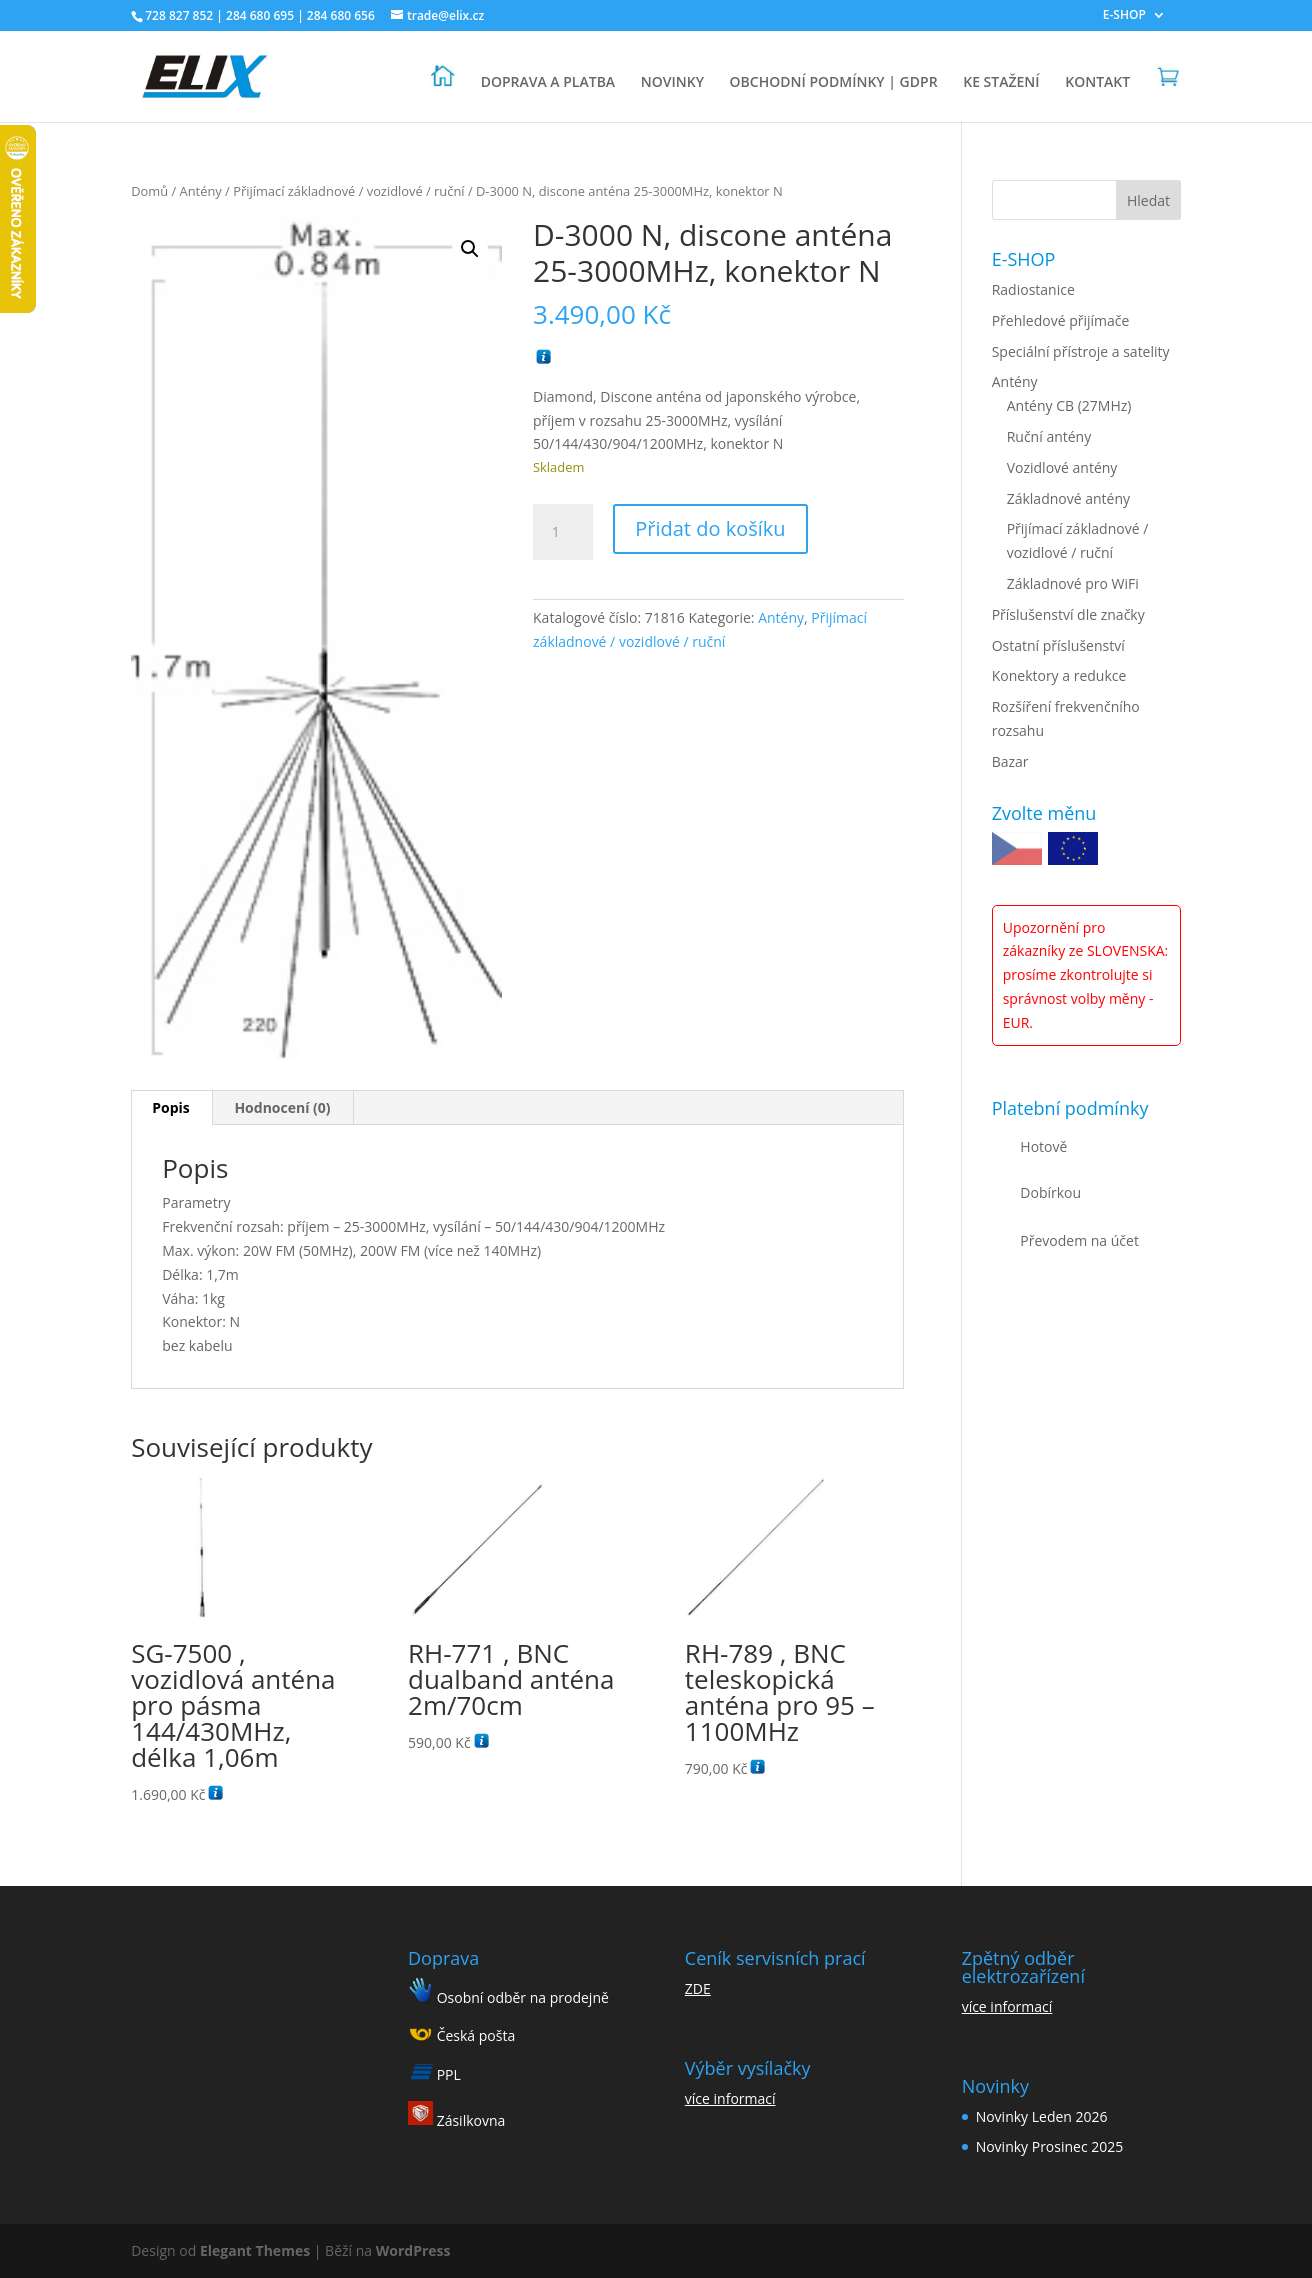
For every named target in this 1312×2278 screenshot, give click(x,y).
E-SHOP (1124, 16)
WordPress (413, 2250)
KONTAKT (1097, 83)
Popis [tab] (171, 1107)
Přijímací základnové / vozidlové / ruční (348, 191)
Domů (149, 191)
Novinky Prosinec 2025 (1050, 2146)
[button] (470, 249)
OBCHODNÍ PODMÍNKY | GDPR (834, 83)
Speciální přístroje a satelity (1081, 351)
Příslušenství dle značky (1068, 614)
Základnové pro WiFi (1073, 583)
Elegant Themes (255, 2250)
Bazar (1010, 761)
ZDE (698, 1988)
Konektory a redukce (1059, 675)
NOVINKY (672, 83)
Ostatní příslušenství (1058, 645)
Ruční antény (1049, 436)
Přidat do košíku (710, 528)
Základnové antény (1068, 498)
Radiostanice (1033, 289)
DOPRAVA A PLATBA (548, 83)
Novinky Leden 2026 (1042, 2116)
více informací (730, 2098)
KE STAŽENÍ (1001, 83)
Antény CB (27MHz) (1069, 405)
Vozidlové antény (1062, 467)
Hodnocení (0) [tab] (282, 1107)
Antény (201, 191)
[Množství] (563, 532)
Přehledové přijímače (1061, 320)
